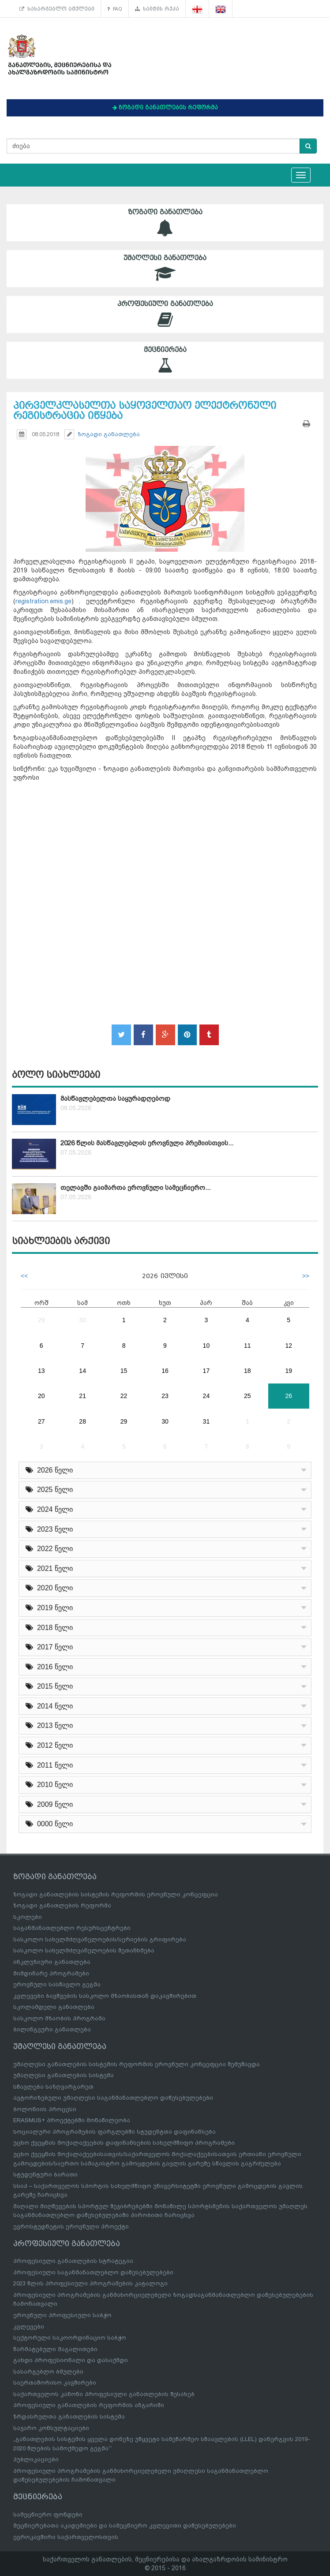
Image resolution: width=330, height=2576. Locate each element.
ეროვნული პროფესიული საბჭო (62, 2315)
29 (41, 1320)
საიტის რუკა (157, 9)
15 (124, 1370)
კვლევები (28, 2326)
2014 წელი (49, 1706)
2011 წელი (49, 1765)
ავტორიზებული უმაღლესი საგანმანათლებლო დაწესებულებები (113, 2097)
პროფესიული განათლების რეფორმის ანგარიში (88, 2405)
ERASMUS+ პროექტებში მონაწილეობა (71, 2120)
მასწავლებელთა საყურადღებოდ (115, 1099)
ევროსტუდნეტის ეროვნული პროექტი (71, 2226)
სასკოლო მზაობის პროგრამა (59, 2018)
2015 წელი (49, 1686)
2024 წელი (49, 1509)
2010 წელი (49, 1784)
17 (206, 1370)
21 (82, 1395)
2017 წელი (49, 1647)
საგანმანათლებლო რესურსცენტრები (72, 1928)
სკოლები (27, 1917)
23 (165, 1395)
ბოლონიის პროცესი (44, 2109)
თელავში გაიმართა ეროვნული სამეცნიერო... (135, 1188)
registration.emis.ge (43, 601)
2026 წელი (49, 1470)
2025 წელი (49, 1489)
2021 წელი (49, 1568)
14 (82, 1370)
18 (247, 1370)
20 (41, 1395)
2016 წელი (49, 1667)
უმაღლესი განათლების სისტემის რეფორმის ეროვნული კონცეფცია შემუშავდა (136, 2064)
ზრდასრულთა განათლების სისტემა (69, 2416)
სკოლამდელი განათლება (53, 2007)
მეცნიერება (165, 360)
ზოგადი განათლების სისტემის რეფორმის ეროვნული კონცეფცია (115, 1894)
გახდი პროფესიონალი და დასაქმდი (70, 2360)
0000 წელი (49, 1824)
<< (24, 1275)
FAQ (114, 9)
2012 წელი (49, 1745)
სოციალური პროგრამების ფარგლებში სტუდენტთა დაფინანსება (114, 2131)
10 (206, 1345)
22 (124, 1395)
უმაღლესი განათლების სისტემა (63, 2075)
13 (41, 1370)
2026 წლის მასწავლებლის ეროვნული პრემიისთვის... (146, 1143)
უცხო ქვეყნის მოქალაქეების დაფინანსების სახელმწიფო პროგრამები (124, 2142)
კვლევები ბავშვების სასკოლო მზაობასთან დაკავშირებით (104, 1996)
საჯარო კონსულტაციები (51, 2428)
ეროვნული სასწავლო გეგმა (57, 1984)
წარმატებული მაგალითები (55, 2349)
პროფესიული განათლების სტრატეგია (73, 2261)
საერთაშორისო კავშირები (54, 2382)
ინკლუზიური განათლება (51, 1962)
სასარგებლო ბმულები (56, 9)
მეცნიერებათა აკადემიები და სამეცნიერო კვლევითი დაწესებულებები (124, 2525)
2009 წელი (49, 1804)
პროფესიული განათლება (165, 314)
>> (305, 1275)
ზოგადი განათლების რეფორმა (62, 1905)
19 (288, 1370)
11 (247, 1345)
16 (165, 1370)
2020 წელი (49, 1588)
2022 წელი (49, 1548)
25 (247, 1395)
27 (41, 1421)
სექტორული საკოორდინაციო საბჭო (69, 2337)
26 (288, 1395)
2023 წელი (49, 1529)
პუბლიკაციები (36, 2459)
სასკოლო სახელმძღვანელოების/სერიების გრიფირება (99, 1939)
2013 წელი (49, 1725)
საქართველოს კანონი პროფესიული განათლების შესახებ (104, 2394)
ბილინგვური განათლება (52, 2029)
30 (82, 1320)
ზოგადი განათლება (165, 222)
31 (206, 1421)
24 (206, 1395)
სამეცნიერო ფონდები (47, 2514)
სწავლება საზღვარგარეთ (53, 2086)
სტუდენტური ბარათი (45, 2174)
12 (288, 1345)
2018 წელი (49, 1627)
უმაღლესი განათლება (165, 268)
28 (82, 1421)
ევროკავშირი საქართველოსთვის (65, 2537)
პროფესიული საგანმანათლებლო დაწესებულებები (93, 2272)
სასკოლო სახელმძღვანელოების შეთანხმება (83, 1950)
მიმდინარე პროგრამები (51, 1973)
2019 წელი (49, 1607)
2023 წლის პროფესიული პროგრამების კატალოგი (90, 2283)
